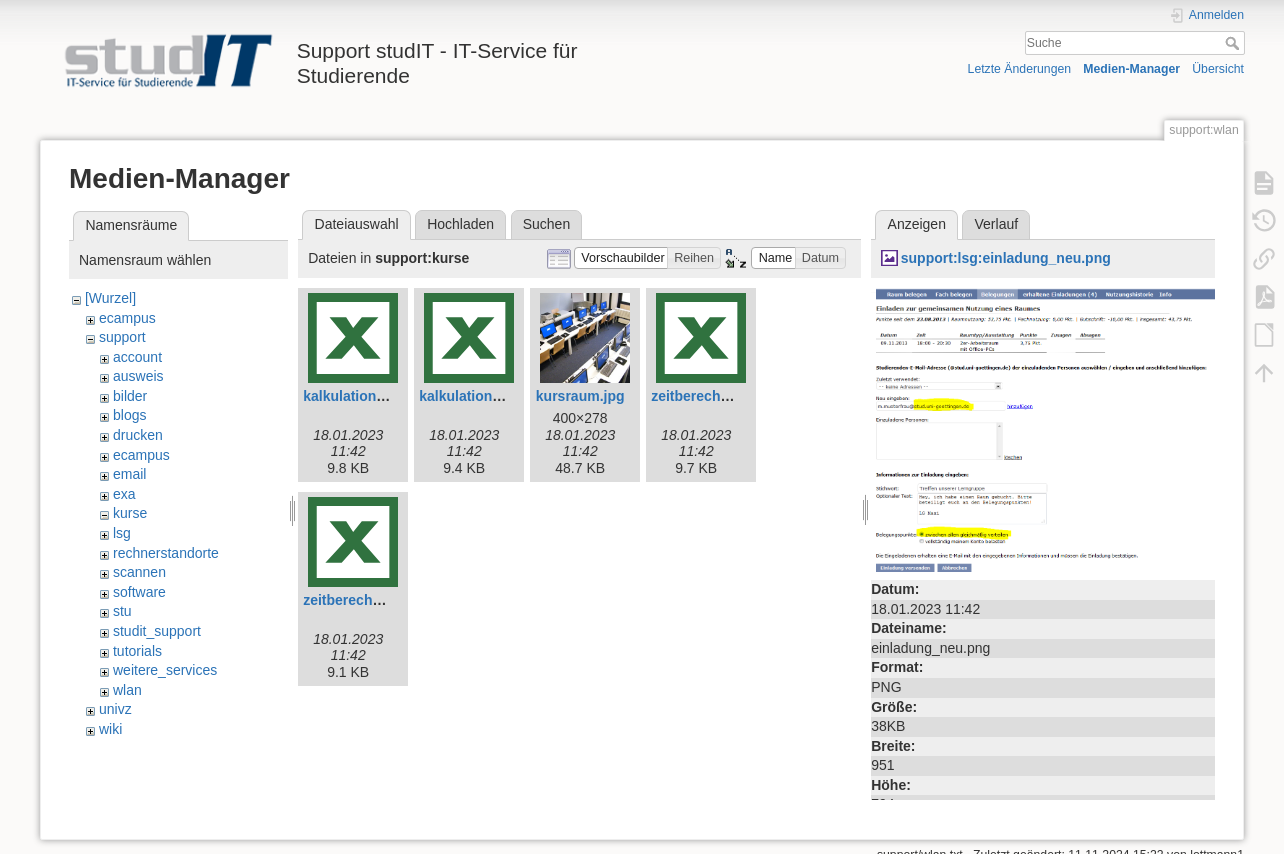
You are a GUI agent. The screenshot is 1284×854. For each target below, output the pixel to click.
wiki (110, 729)
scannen (139, 572)
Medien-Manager (1131, 69)
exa (124, 494)
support (122, 337)
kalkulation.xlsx (471, 396)
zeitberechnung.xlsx (370, 600)
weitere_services (165, 670)
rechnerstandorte (166, 553)
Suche (1234, 43)
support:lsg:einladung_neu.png (1006, 258)
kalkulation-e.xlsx (361, 396)
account (137, 357)
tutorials (137, 651)
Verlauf (997, 224)
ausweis (138, 376)
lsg (122, 533)
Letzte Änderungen (1020, 69)
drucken (138, 435)
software (139, 592)
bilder (130, 396)
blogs (129, 415)
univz (115, 709)
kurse (130, 513)
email (129, 474)
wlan (127, 690)
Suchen (546, 224)
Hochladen (460, 224)
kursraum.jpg (580, 396)
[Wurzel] (110, 298)
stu (122, 611)
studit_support (157, 631)
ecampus (127, 318)
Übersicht (1218, 69)
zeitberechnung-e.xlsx (724, 396)
